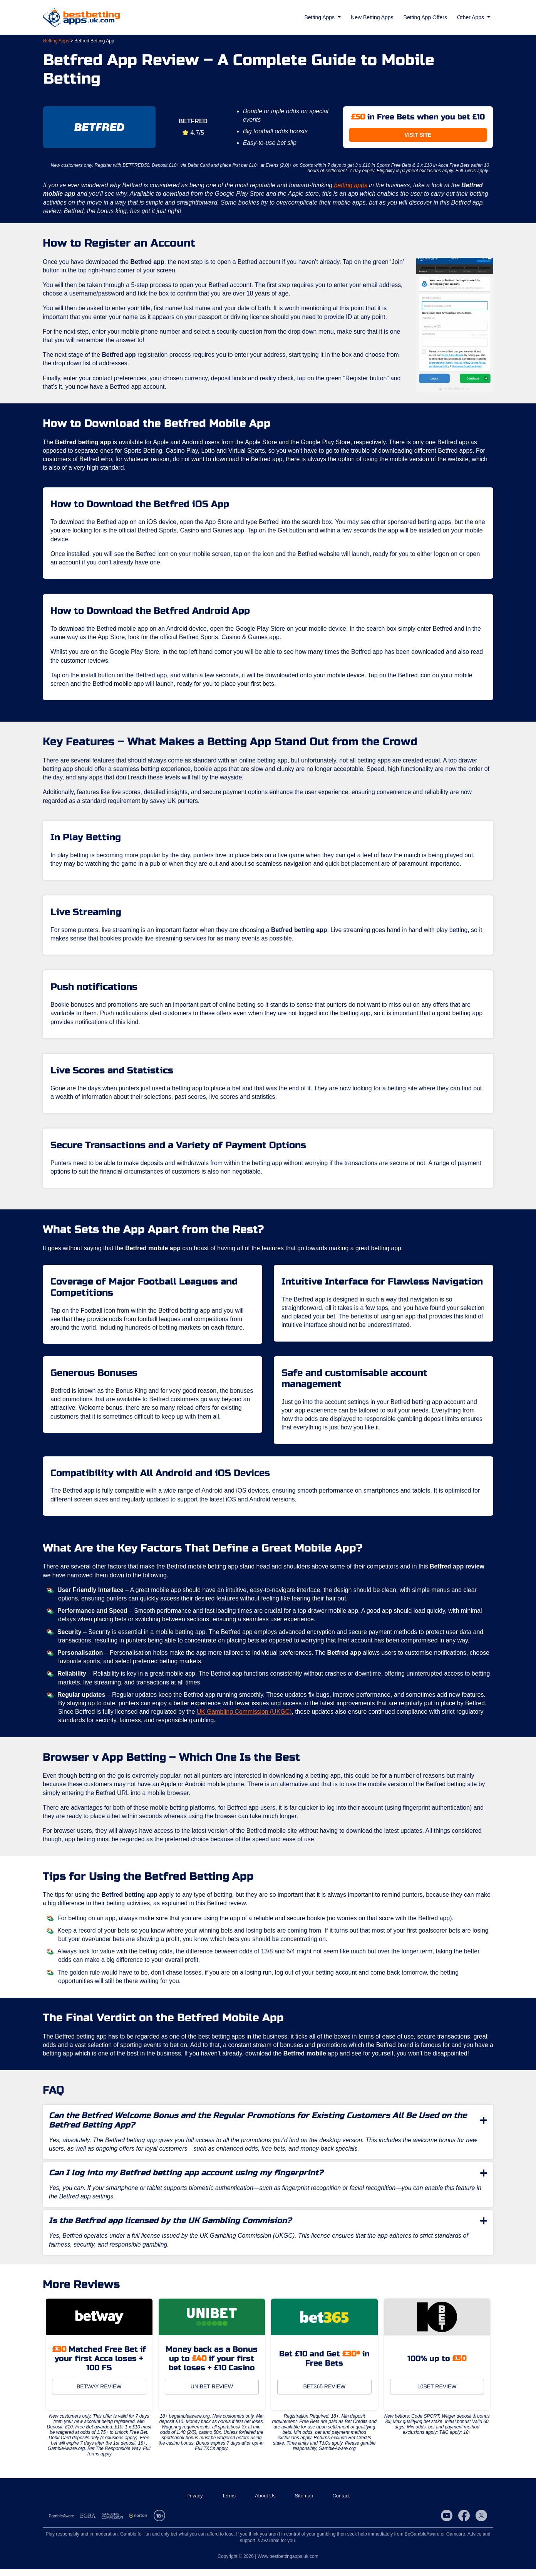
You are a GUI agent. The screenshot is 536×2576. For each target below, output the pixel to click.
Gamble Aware (61, 2523)
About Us (265, 2503)
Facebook (464, 2523)
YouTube (446, 2523)
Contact (341, 2503)
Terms (229, 2503)
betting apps (353, 185)
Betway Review (99, 2394)
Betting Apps (56, 41)
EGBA (88, 2523)
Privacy (194, 2503)
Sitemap (304, 2503)
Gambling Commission (112, 2523)
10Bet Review (437, 2394)
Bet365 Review (324, 2394)
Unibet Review (212, 2394)
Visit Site (417, 135)
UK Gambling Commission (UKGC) (246, 1717)
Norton (138, 2523)
